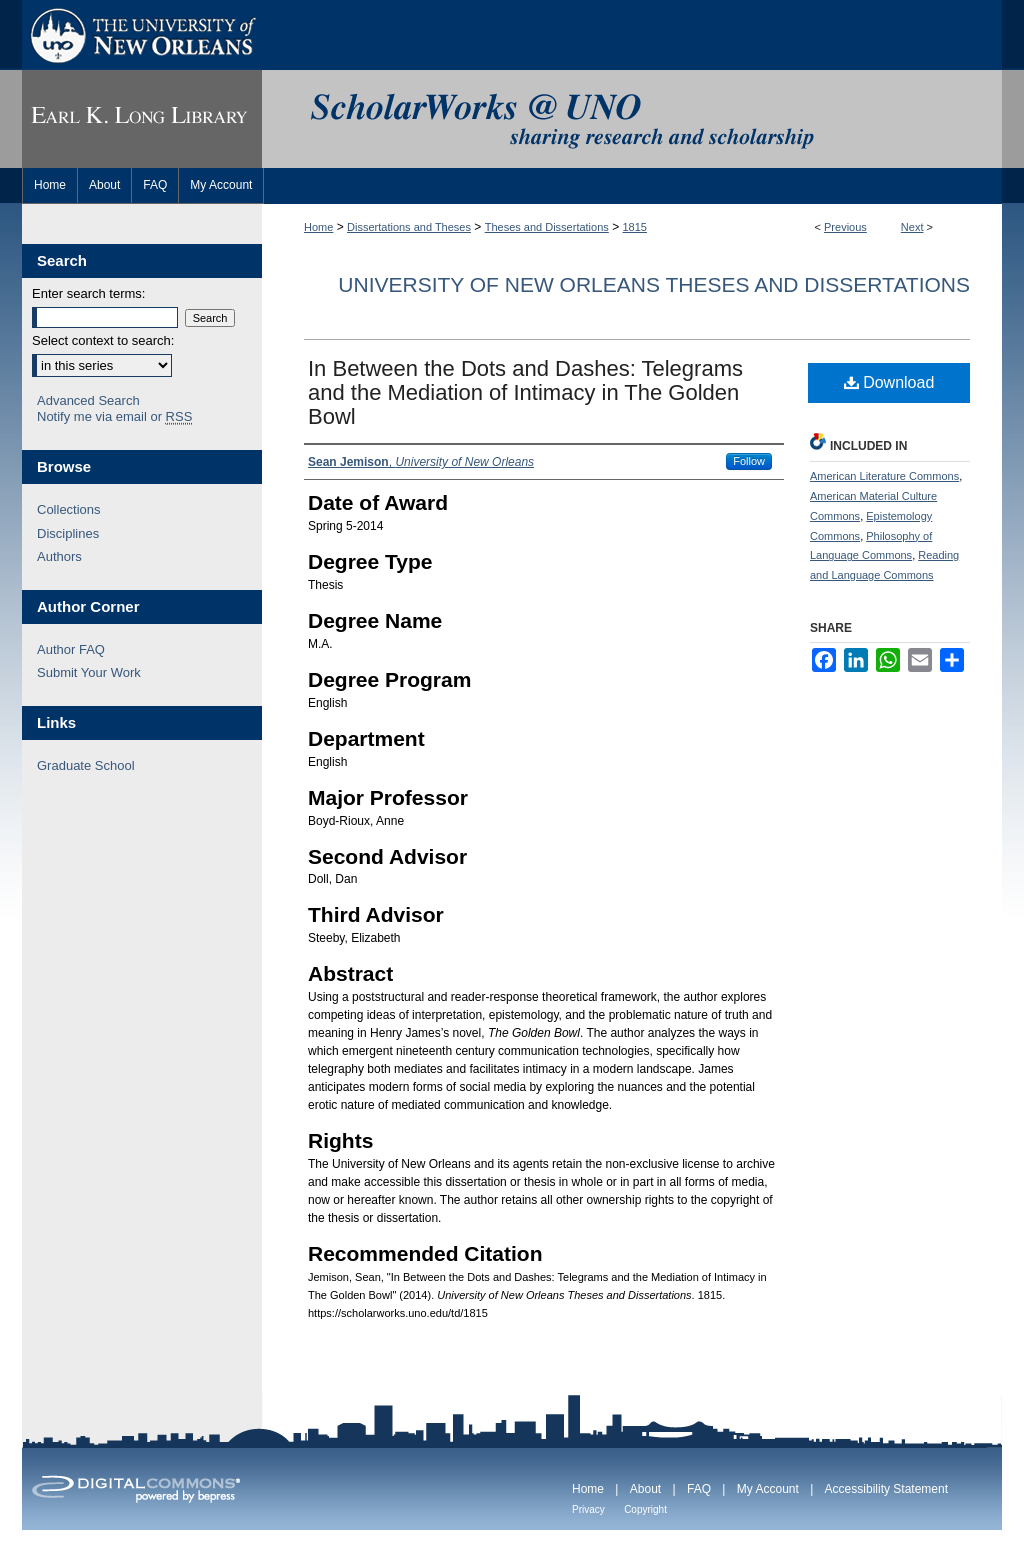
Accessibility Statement (886, 1489)
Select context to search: (103, 340)
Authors (59, 556)
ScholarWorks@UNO (632, 119)
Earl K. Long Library (142, 119)
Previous (845, 227)
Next (912, 227)
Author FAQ (71, 649)
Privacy (588, 1509)
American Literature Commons (884, 476)
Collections (69, 509)
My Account (768, 1489)
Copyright (645, 1509)
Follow (749, 461)
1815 (635, 227)
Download (889, 382)
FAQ (699, 1489)
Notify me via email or (114, 417)
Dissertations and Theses (409, 227)
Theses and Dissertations (547, 227)
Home (318, 227)
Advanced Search (88, 400)
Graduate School (86, 765)
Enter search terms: (88, 293)
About (645, 1489)
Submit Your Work (89, 672)
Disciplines (68, 533)
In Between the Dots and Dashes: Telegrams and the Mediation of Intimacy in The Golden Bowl (525, 392)
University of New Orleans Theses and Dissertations (654, 284)
